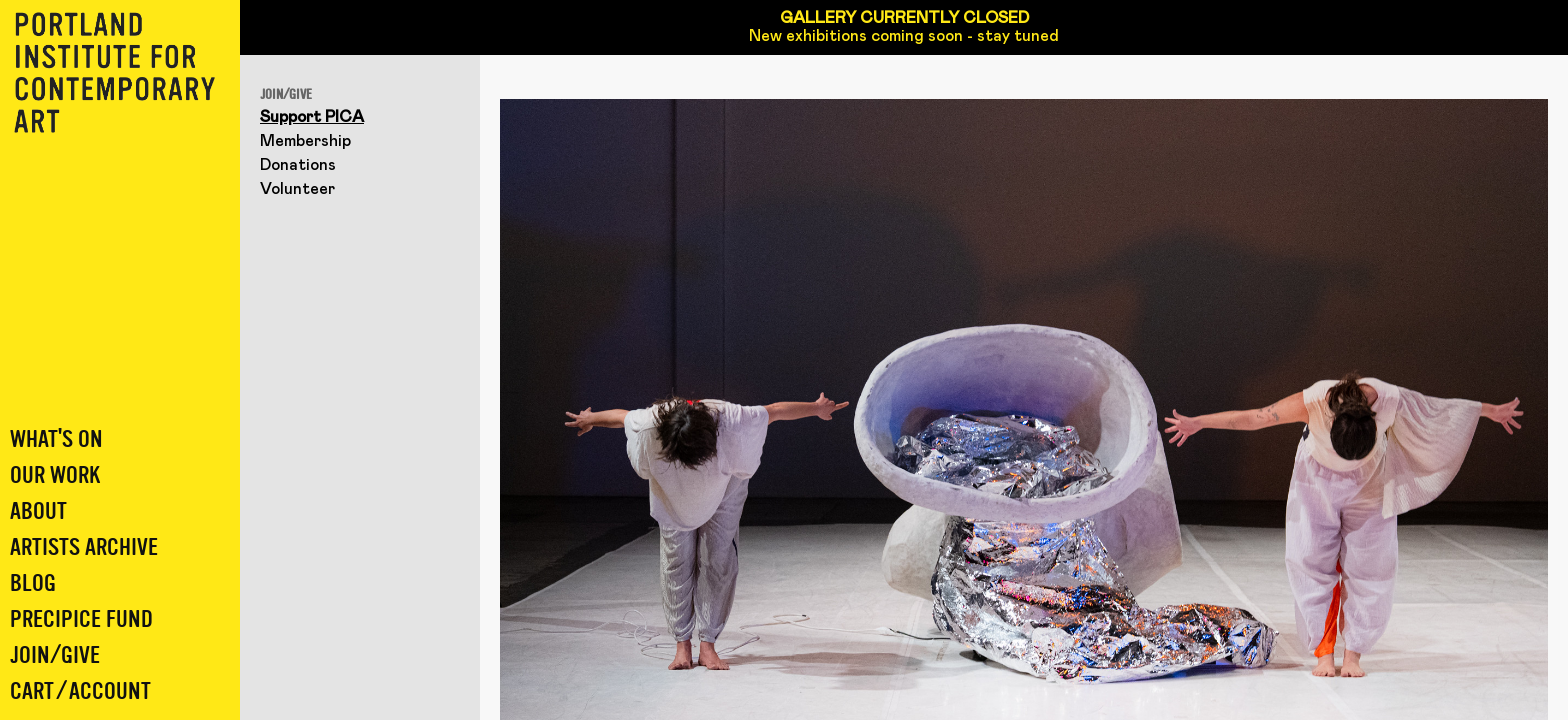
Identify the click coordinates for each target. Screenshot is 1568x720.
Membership (305, 141)
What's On (56, 439)
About (38, 511)
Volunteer (297, 189)
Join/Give (55, 655)
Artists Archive (84, 547)
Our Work (55, 475)
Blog (33, 583)
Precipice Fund (81, 619)
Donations (298, 165)
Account (110, 691)
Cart (32, 691)
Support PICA (312, 117)
